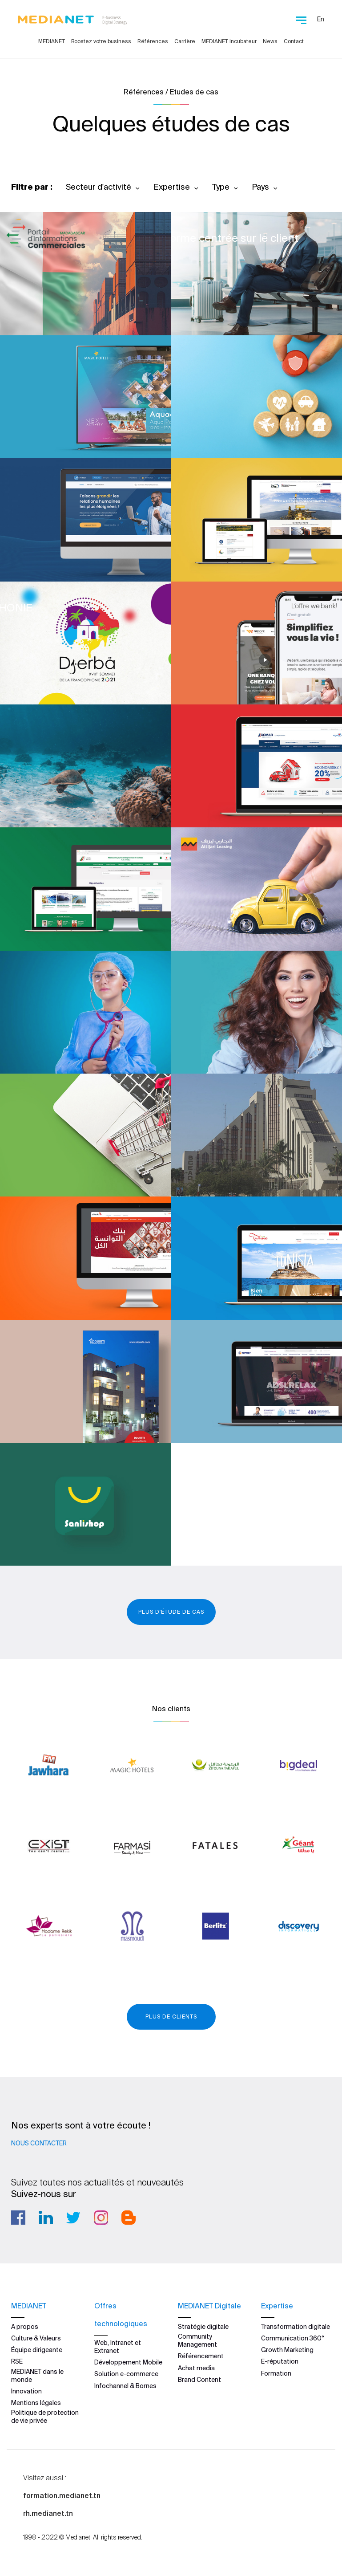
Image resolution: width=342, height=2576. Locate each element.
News (270, 41)
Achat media (196, 2368)
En (320, 19)
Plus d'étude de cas (171, 1612)
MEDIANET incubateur (229, 41)
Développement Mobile (128, 2362)
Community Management (197, 2340)
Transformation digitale (295, 2326)
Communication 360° (292, 2338)
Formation (276, 2373)
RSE (17, 2361)
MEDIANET (51, 41)
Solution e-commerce (126, 2373)
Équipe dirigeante (36, 2349)
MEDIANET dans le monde (37, 2375)
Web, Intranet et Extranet (117, 2346)
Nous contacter (39, 2143)
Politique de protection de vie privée (45, 2416)
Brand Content (199, 2379)
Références (152, 41)
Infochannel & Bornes (125, 2385)
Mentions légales (36, 2402)
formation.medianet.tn (62, 2495)
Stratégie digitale (203, 2326)
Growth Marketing (287, 2349)
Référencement (201, 2356)
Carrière (184, 41)
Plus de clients (171, 2016)
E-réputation (279, 2361)
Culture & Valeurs (36, 2338)
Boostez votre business (101, 41)
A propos (24, 2326)
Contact (294, 41)
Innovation (26, 2391)
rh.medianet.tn (48, 2513)
